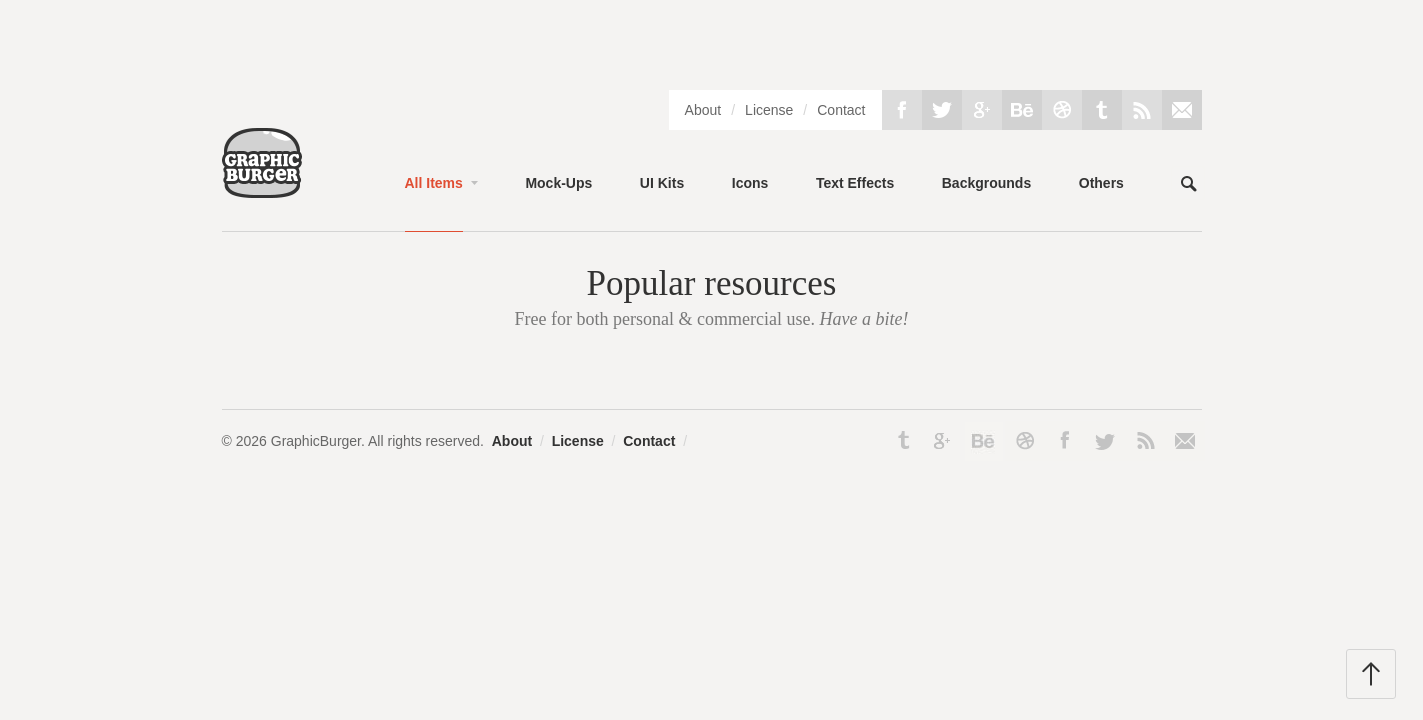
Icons (750, 183)
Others (1101, 183)
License (769, 110)
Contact (841, 110)
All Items (434, 183)
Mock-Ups (558, 183)
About (703, 110)
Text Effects (855, 183)
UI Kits (662, 183)
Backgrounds (986, 183)
